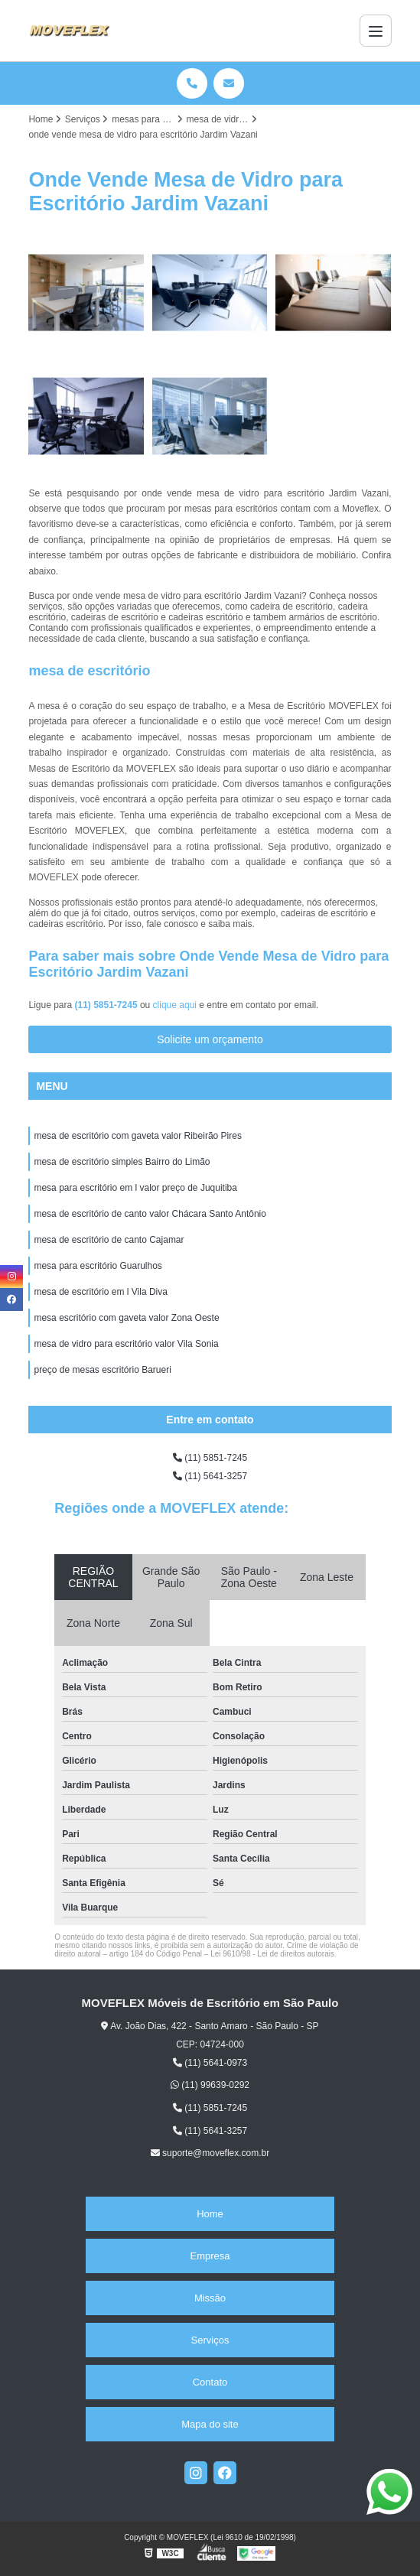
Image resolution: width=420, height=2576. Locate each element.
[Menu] (376, 30)
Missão (210, 2298)
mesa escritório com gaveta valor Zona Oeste (126, 1317)
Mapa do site (209, 2424)
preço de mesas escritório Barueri (102, 1369)
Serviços (210, 2340)
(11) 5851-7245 (107, 1005)
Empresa (210, 2256)
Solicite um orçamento (210, 1039)
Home (210, 2214)
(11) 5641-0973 (210, 2062)
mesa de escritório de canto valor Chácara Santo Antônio (150, 1213)
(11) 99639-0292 (210, 2085)
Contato (210, 2382)
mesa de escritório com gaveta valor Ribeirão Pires (137, 1135)
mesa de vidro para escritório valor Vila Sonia (126, 1343)
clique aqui (175, 1005)
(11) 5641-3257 (210, 1476)
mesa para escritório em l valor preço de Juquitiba (135, 1187)
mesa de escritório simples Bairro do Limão (122, 1161)
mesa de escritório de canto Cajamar (109, 1239)
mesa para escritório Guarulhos (97, 1265)
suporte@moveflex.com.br (210, 2153)
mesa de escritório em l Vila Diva (101, 1291)
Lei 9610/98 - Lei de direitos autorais (272, 1954)
